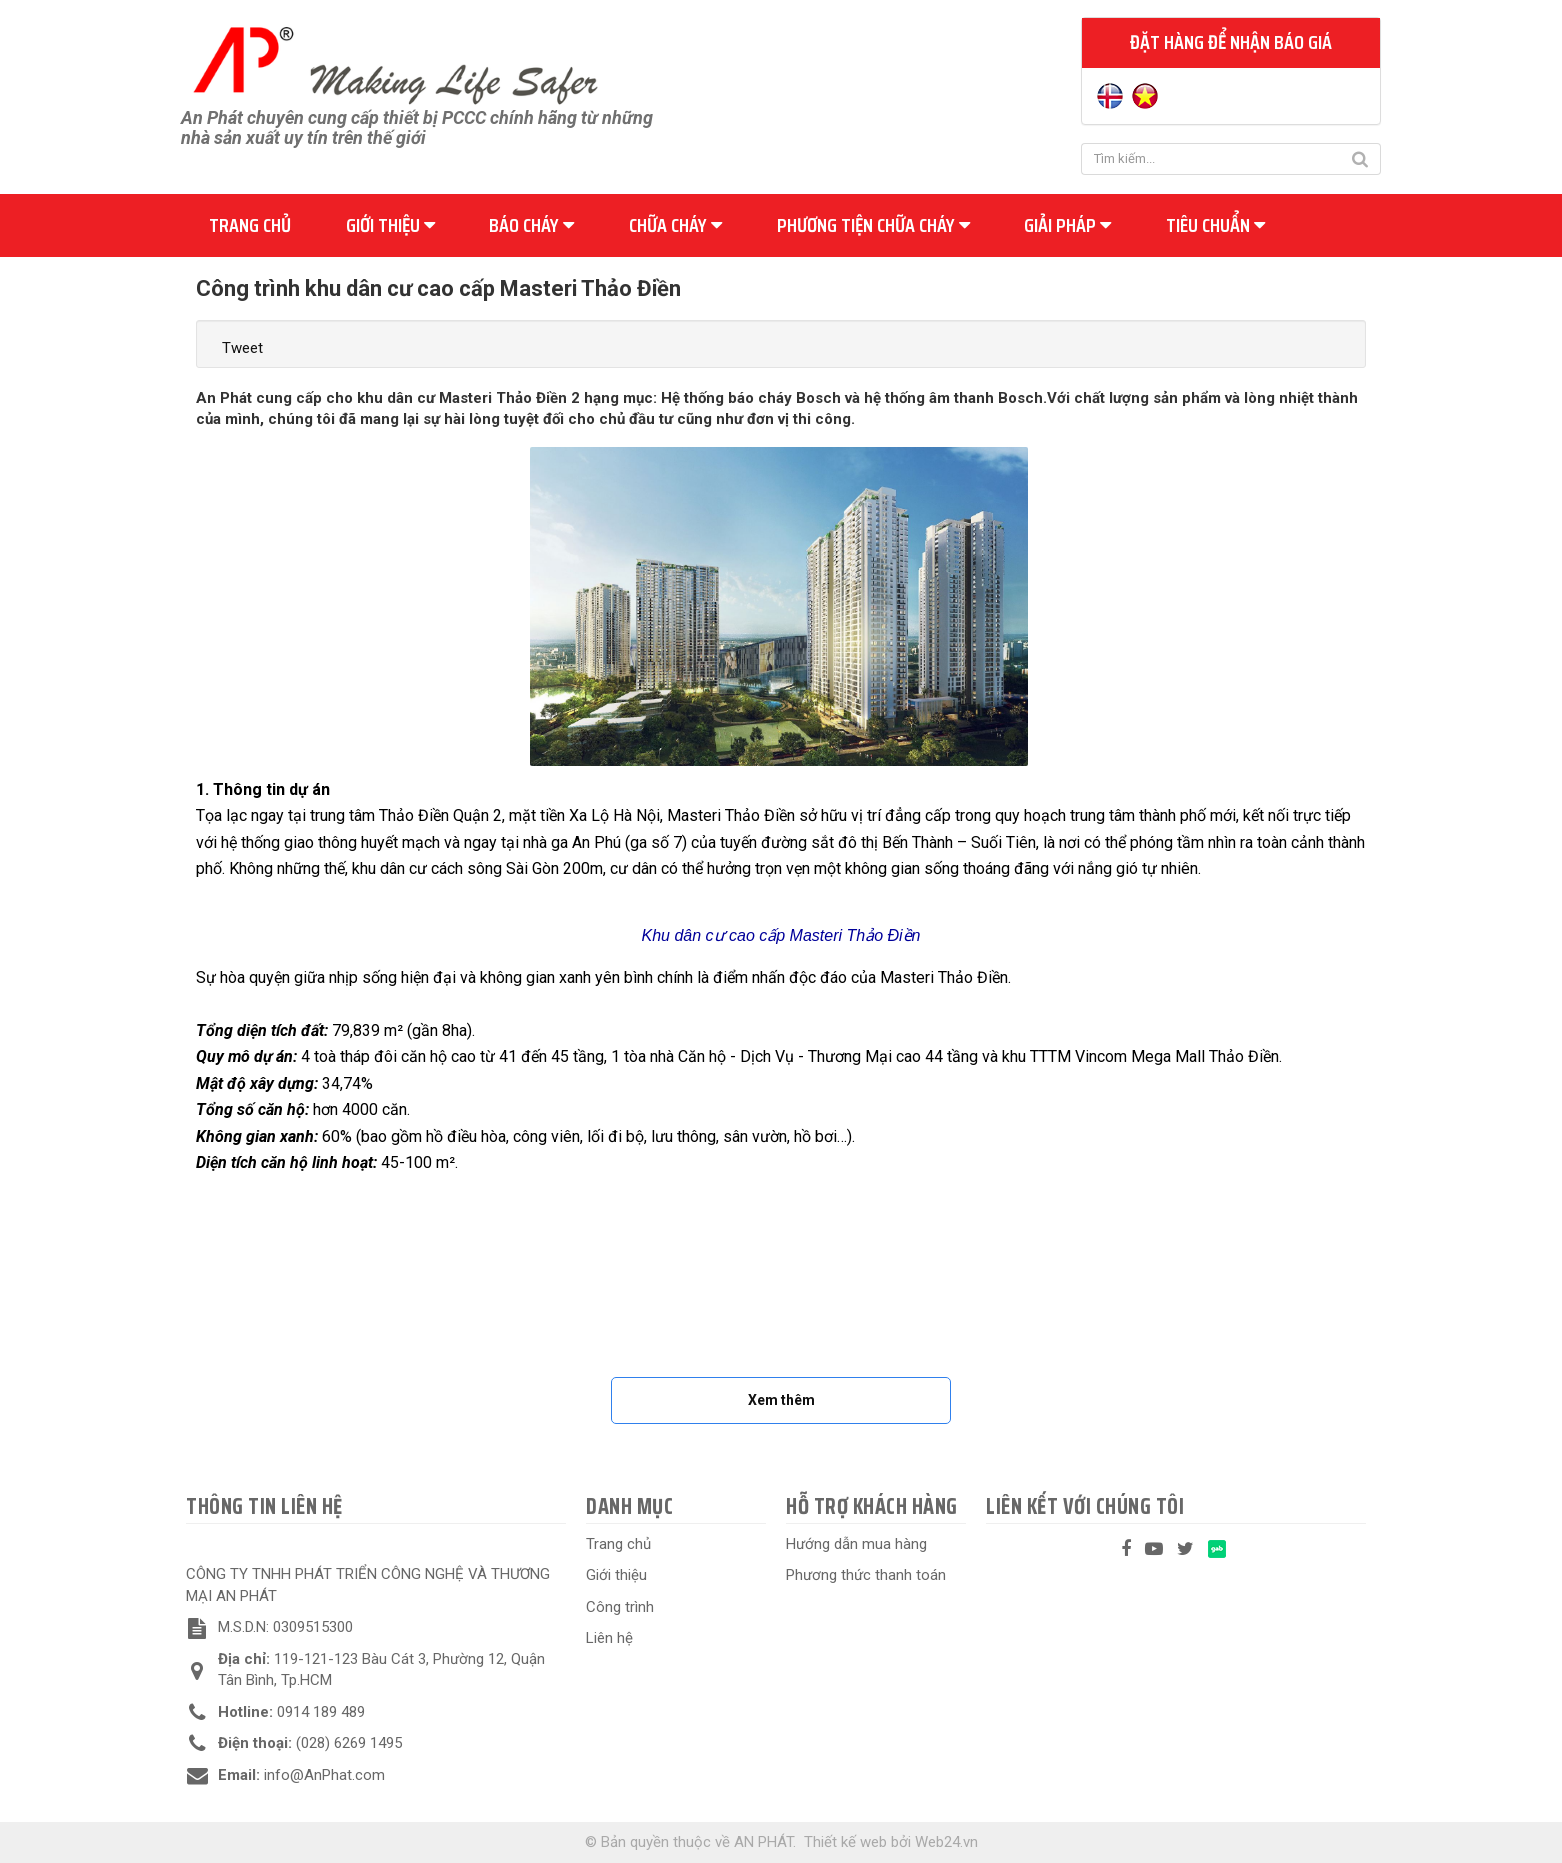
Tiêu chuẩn (1215, 225)
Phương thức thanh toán (866, 1575)
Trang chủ (250, 225)
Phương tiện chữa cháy (873, 225)
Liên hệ (609, 1638)
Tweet (242, 348)
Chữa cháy (675, 225)
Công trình (620, 1607)
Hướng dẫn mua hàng (856, 1544)
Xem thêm (781, 1400)
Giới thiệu (390, 225)
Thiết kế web (845, 1842)
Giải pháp (1067, 225)
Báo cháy (531, 225)
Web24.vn (946, 1842)
